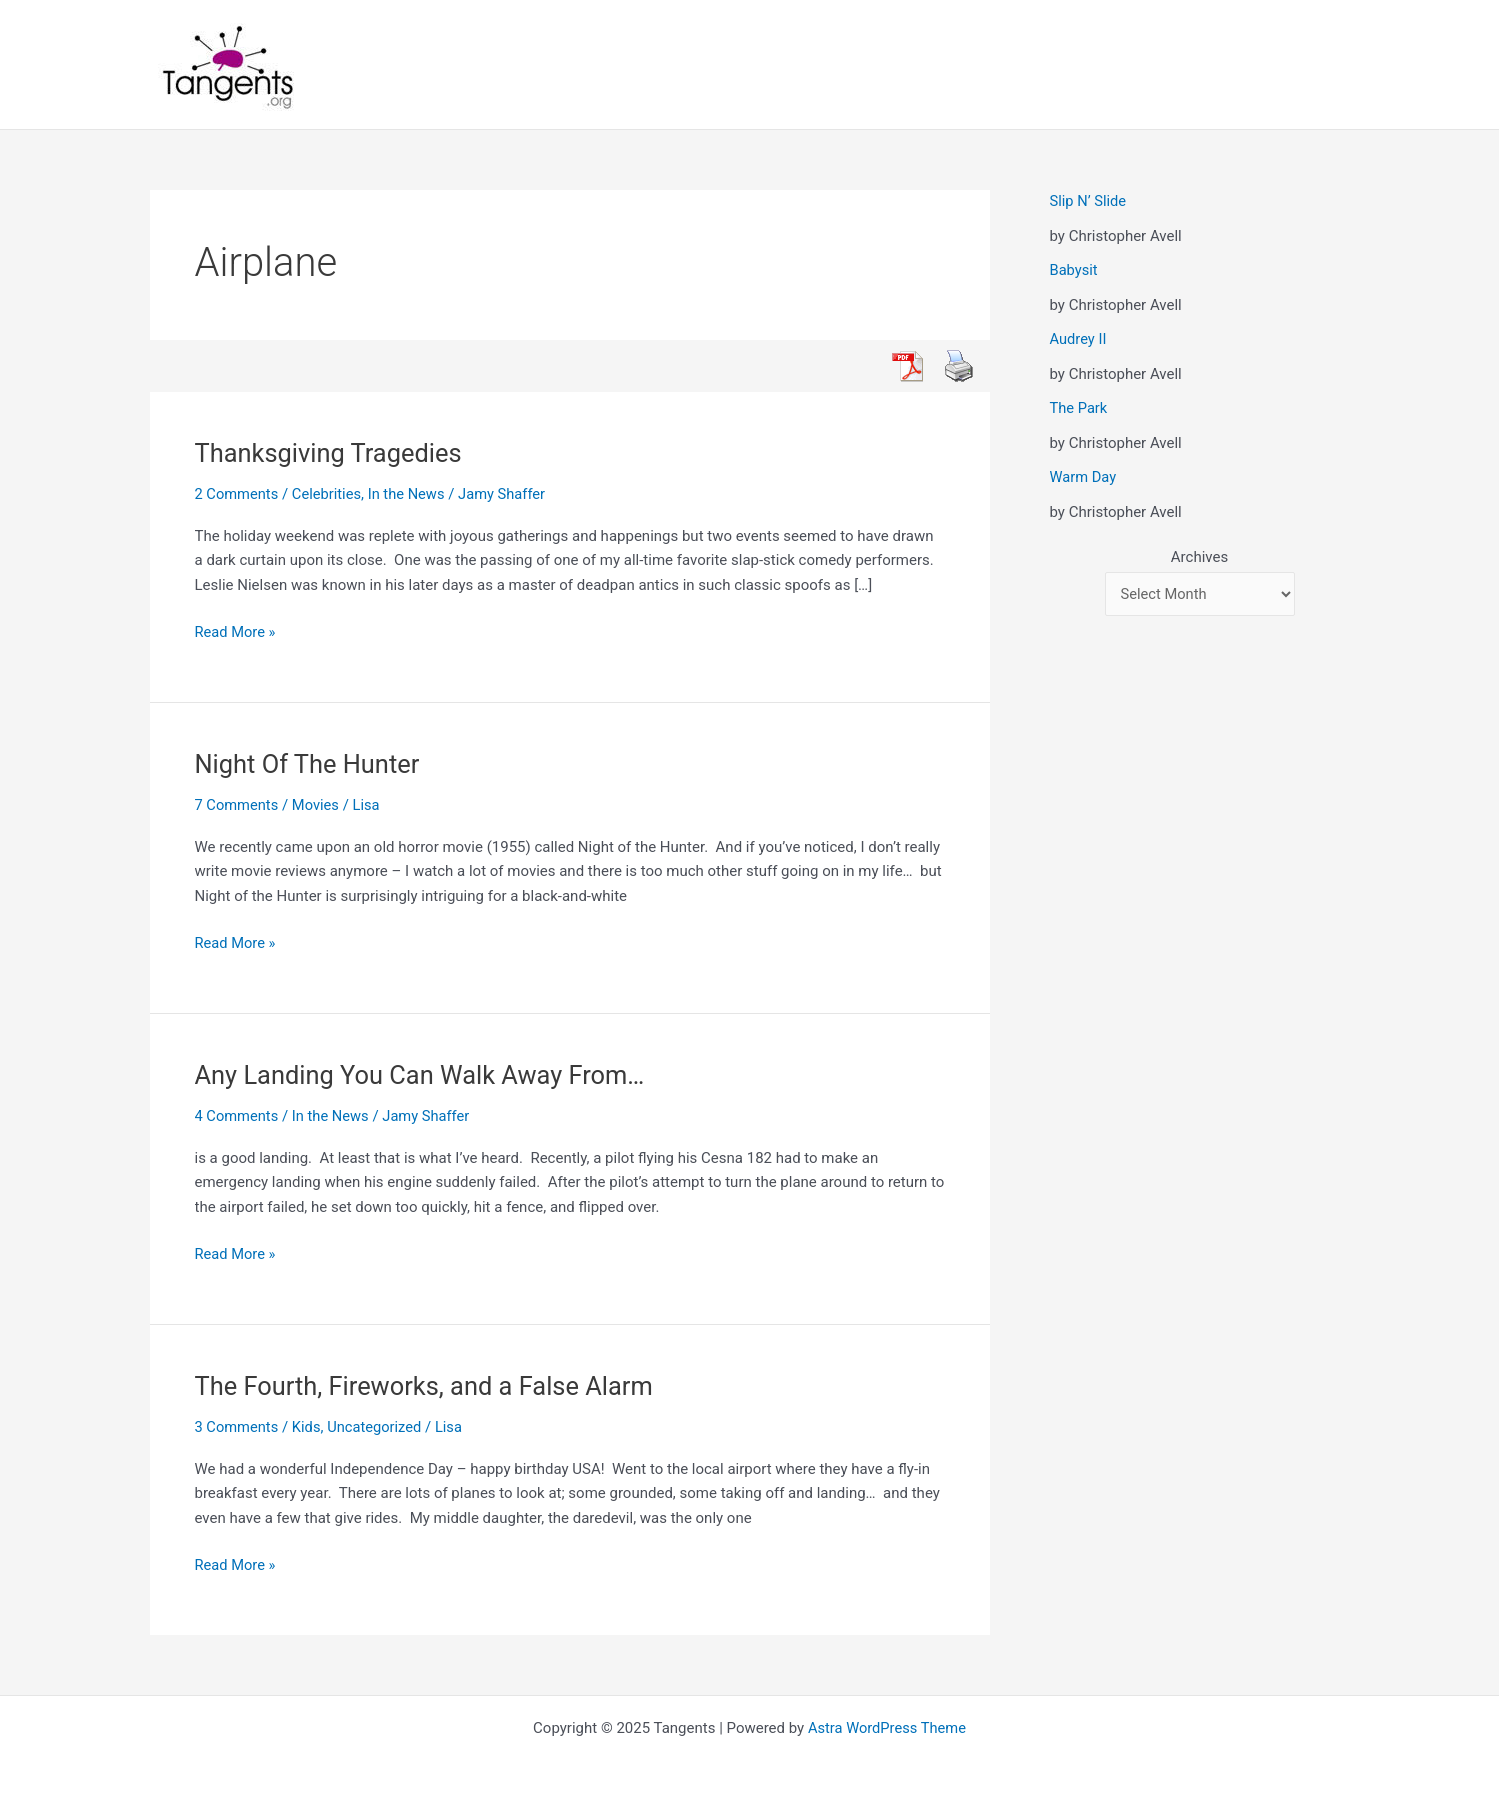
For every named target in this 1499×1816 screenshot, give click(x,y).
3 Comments (238, 1427)
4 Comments (238, 1116)
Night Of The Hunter (310, 764)
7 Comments (238, 805)
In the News (410, 494)
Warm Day (1084, 477)
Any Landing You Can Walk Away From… (425, 1075)
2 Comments (238, 494)
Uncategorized (378, 1427)
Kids (308, 1427)
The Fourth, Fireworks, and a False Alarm (429, 1386)
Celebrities (329, 494)
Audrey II (1079, 339)
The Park (1079, 408)
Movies (318, 805)
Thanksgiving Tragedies (331, 453)
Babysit (1074, 270)
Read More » (236, 632)
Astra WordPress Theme (887, 1728)
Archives (1199, 557)
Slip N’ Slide (1089, 201)
